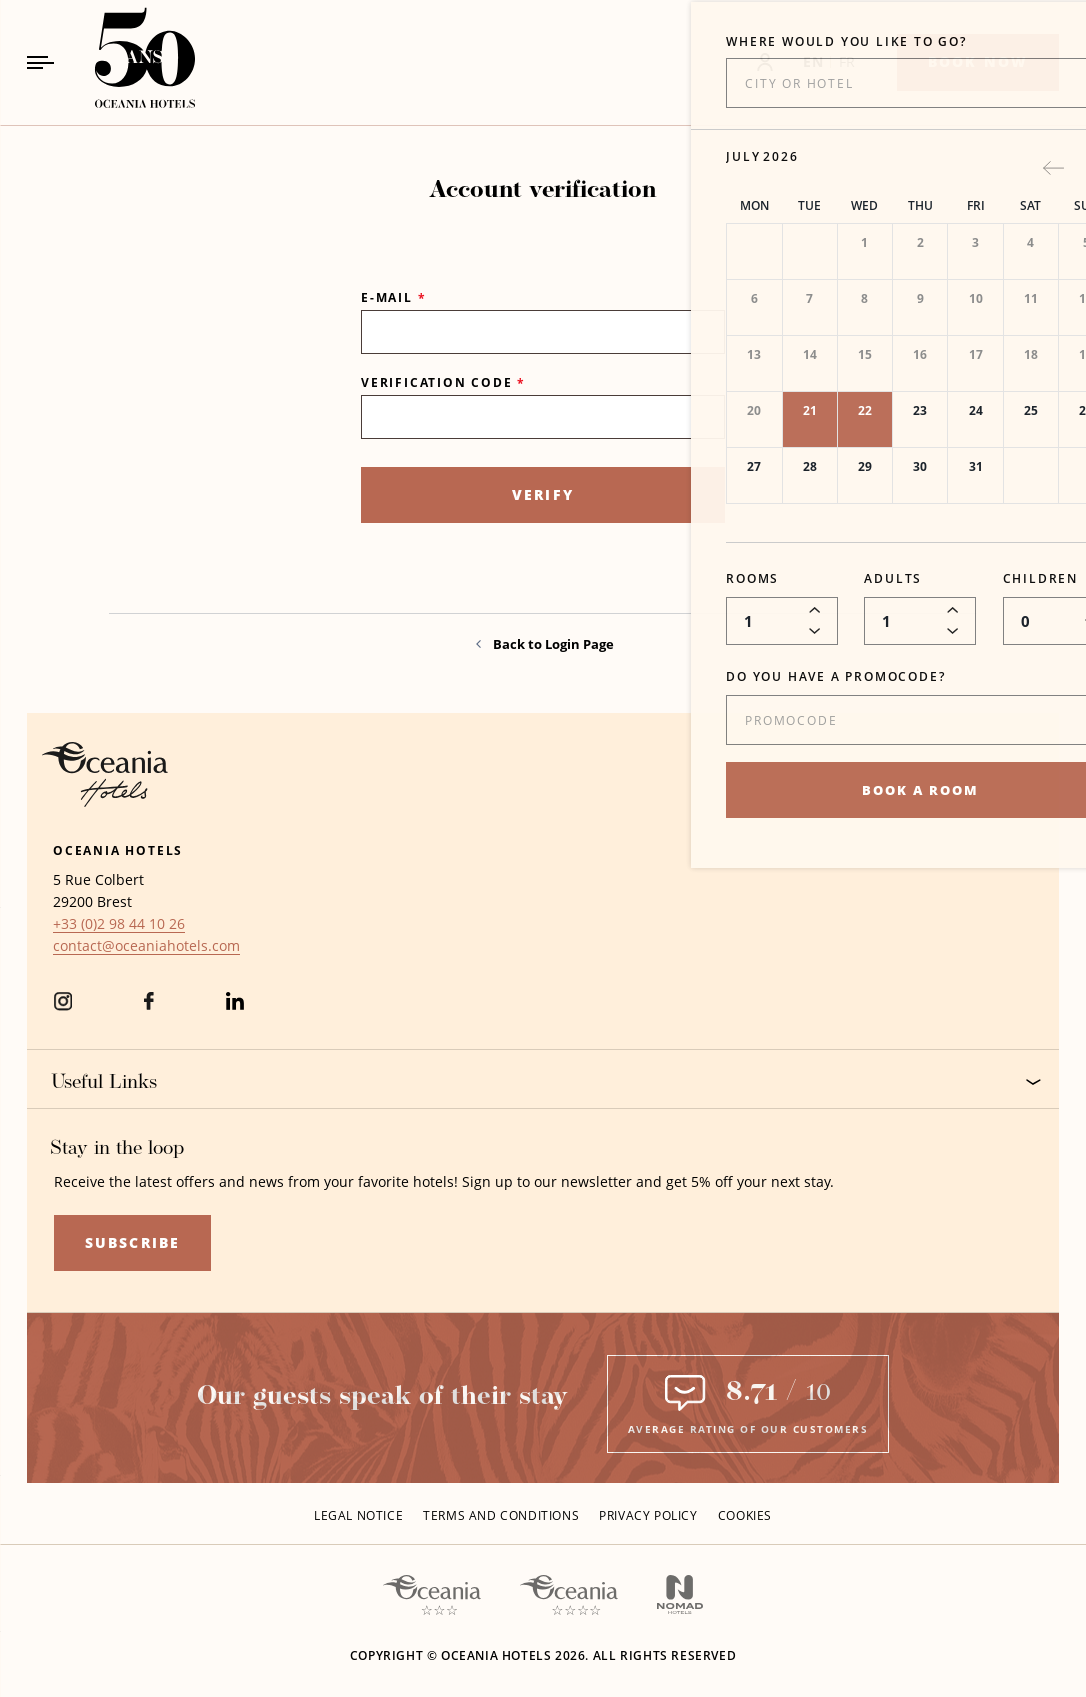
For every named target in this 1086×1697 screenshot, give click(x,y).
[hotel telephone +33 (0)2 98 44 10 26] (119, 924)
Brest (114, 901)
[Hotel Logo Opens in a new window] (105, 772)
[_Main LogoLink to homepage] (128, 62)
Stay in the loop (117, 1149)
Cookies (745, 1515)
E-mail (393, 297)
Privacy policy (648, 1515)
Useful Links (546, 1082)
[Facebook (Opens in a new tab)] (149, 1013)
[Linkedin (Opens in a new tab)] (235, 1013)
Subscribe (132, 1242)
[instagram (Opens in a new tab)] (63, 1013)
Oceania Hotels (118, 850)
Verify (543, 494)
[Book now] (978, 62)
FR (847, 61)
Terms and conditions (501, 1515)
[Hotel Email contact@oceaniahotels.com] (146, 946)
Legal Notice (358, 1515)
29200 (73, 901)
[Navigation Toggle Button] (40, 62)
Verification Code (443, 382)
